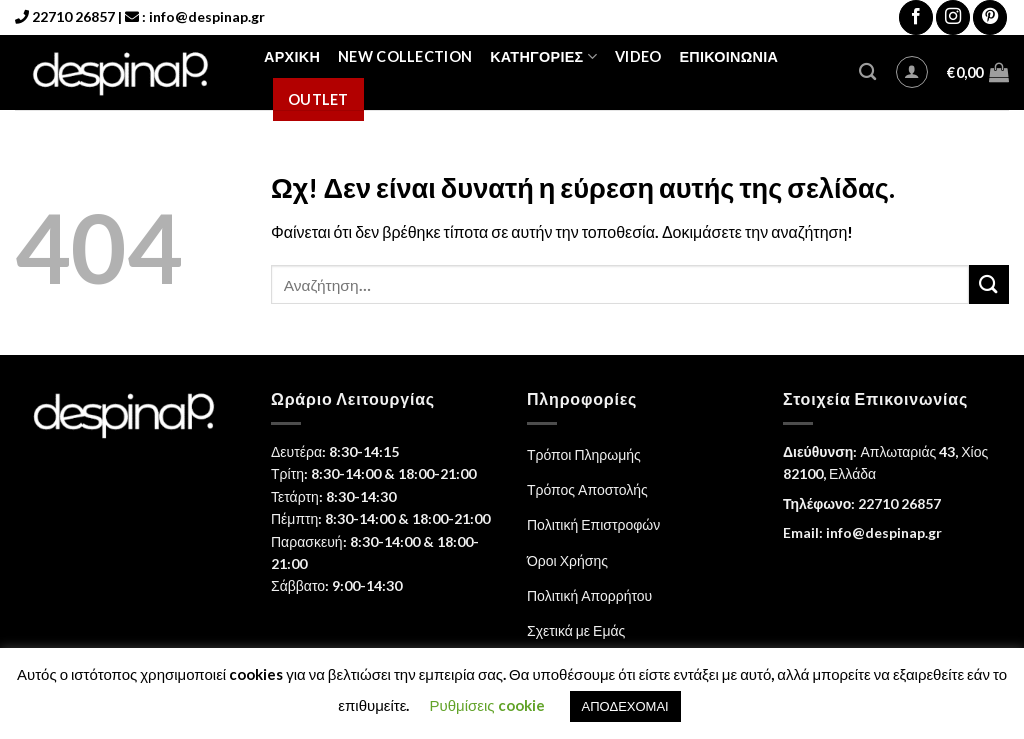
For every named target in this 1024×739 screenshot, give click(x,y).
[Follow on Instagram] (953, 17)
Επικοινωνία (728, 56)
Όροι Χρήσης (567, 560)
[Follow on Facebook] (916, 17)
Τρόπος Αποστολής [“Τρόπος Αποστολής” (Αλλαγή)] (587, 489)
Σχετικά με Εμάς (576, 630)
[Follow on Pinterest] (990, 17)
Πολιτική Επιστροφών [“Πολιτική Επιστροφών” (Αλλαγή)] (593, 524)
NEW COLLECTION (405, 56)
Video (638, 56)
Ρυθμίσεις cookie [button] (487, 705)
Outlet (318, 99)
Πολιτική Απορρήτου (589, 595)
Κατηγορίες (543, 56)
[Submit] (989, 284)
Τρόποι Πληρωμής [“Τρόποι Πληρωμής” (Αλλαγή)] (584, 454)
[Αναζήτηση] (867, 72)
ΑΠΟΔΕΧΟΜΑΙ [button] (625, 706)
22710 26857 (73, 16)
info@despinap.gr (207, 16)
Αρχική (292, 56)
